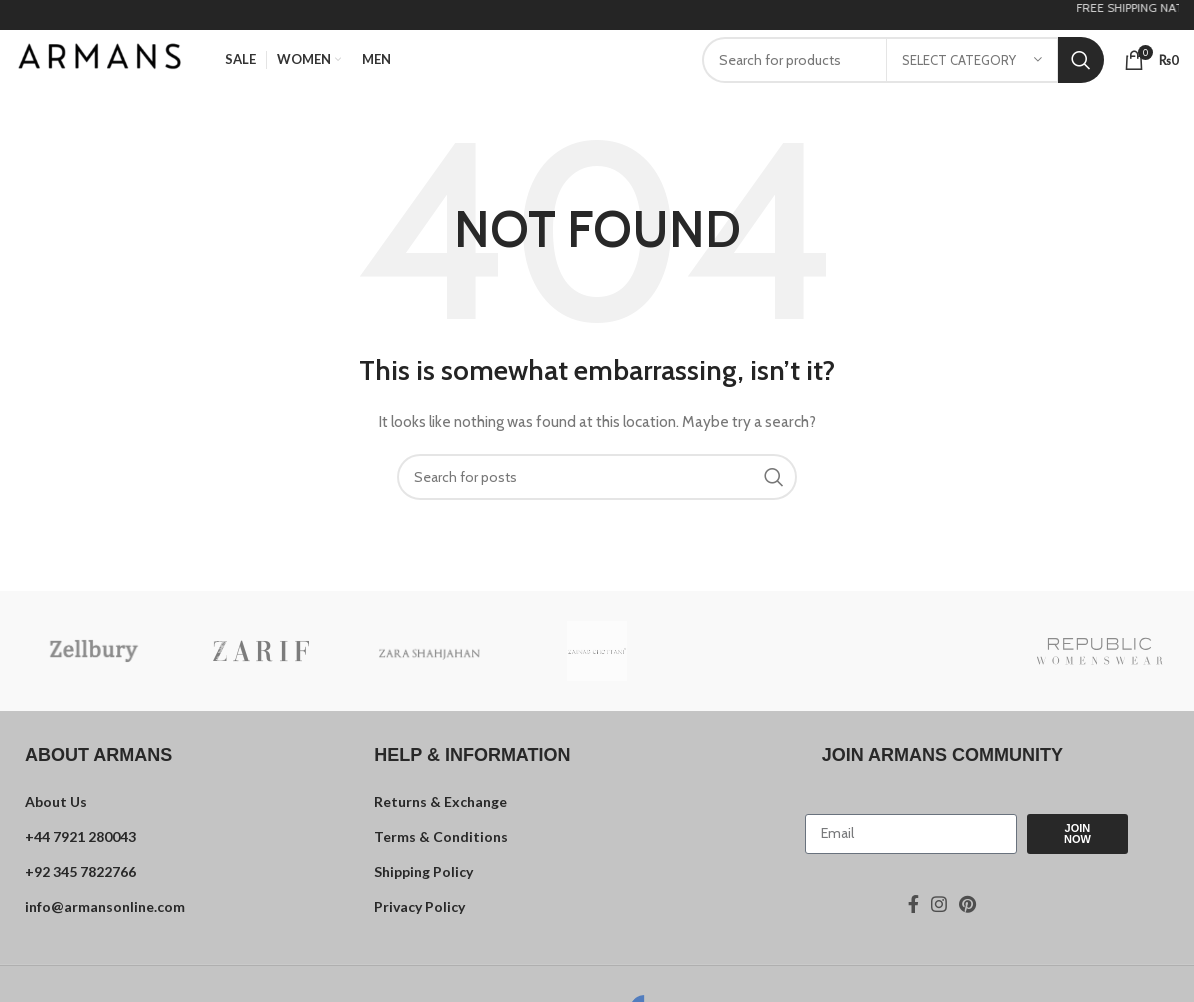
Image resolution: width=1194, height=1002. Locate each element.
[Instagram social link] (939, 904)
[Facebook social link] (913, 904)
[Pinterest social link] (967, 904)
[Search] (597, 477)
